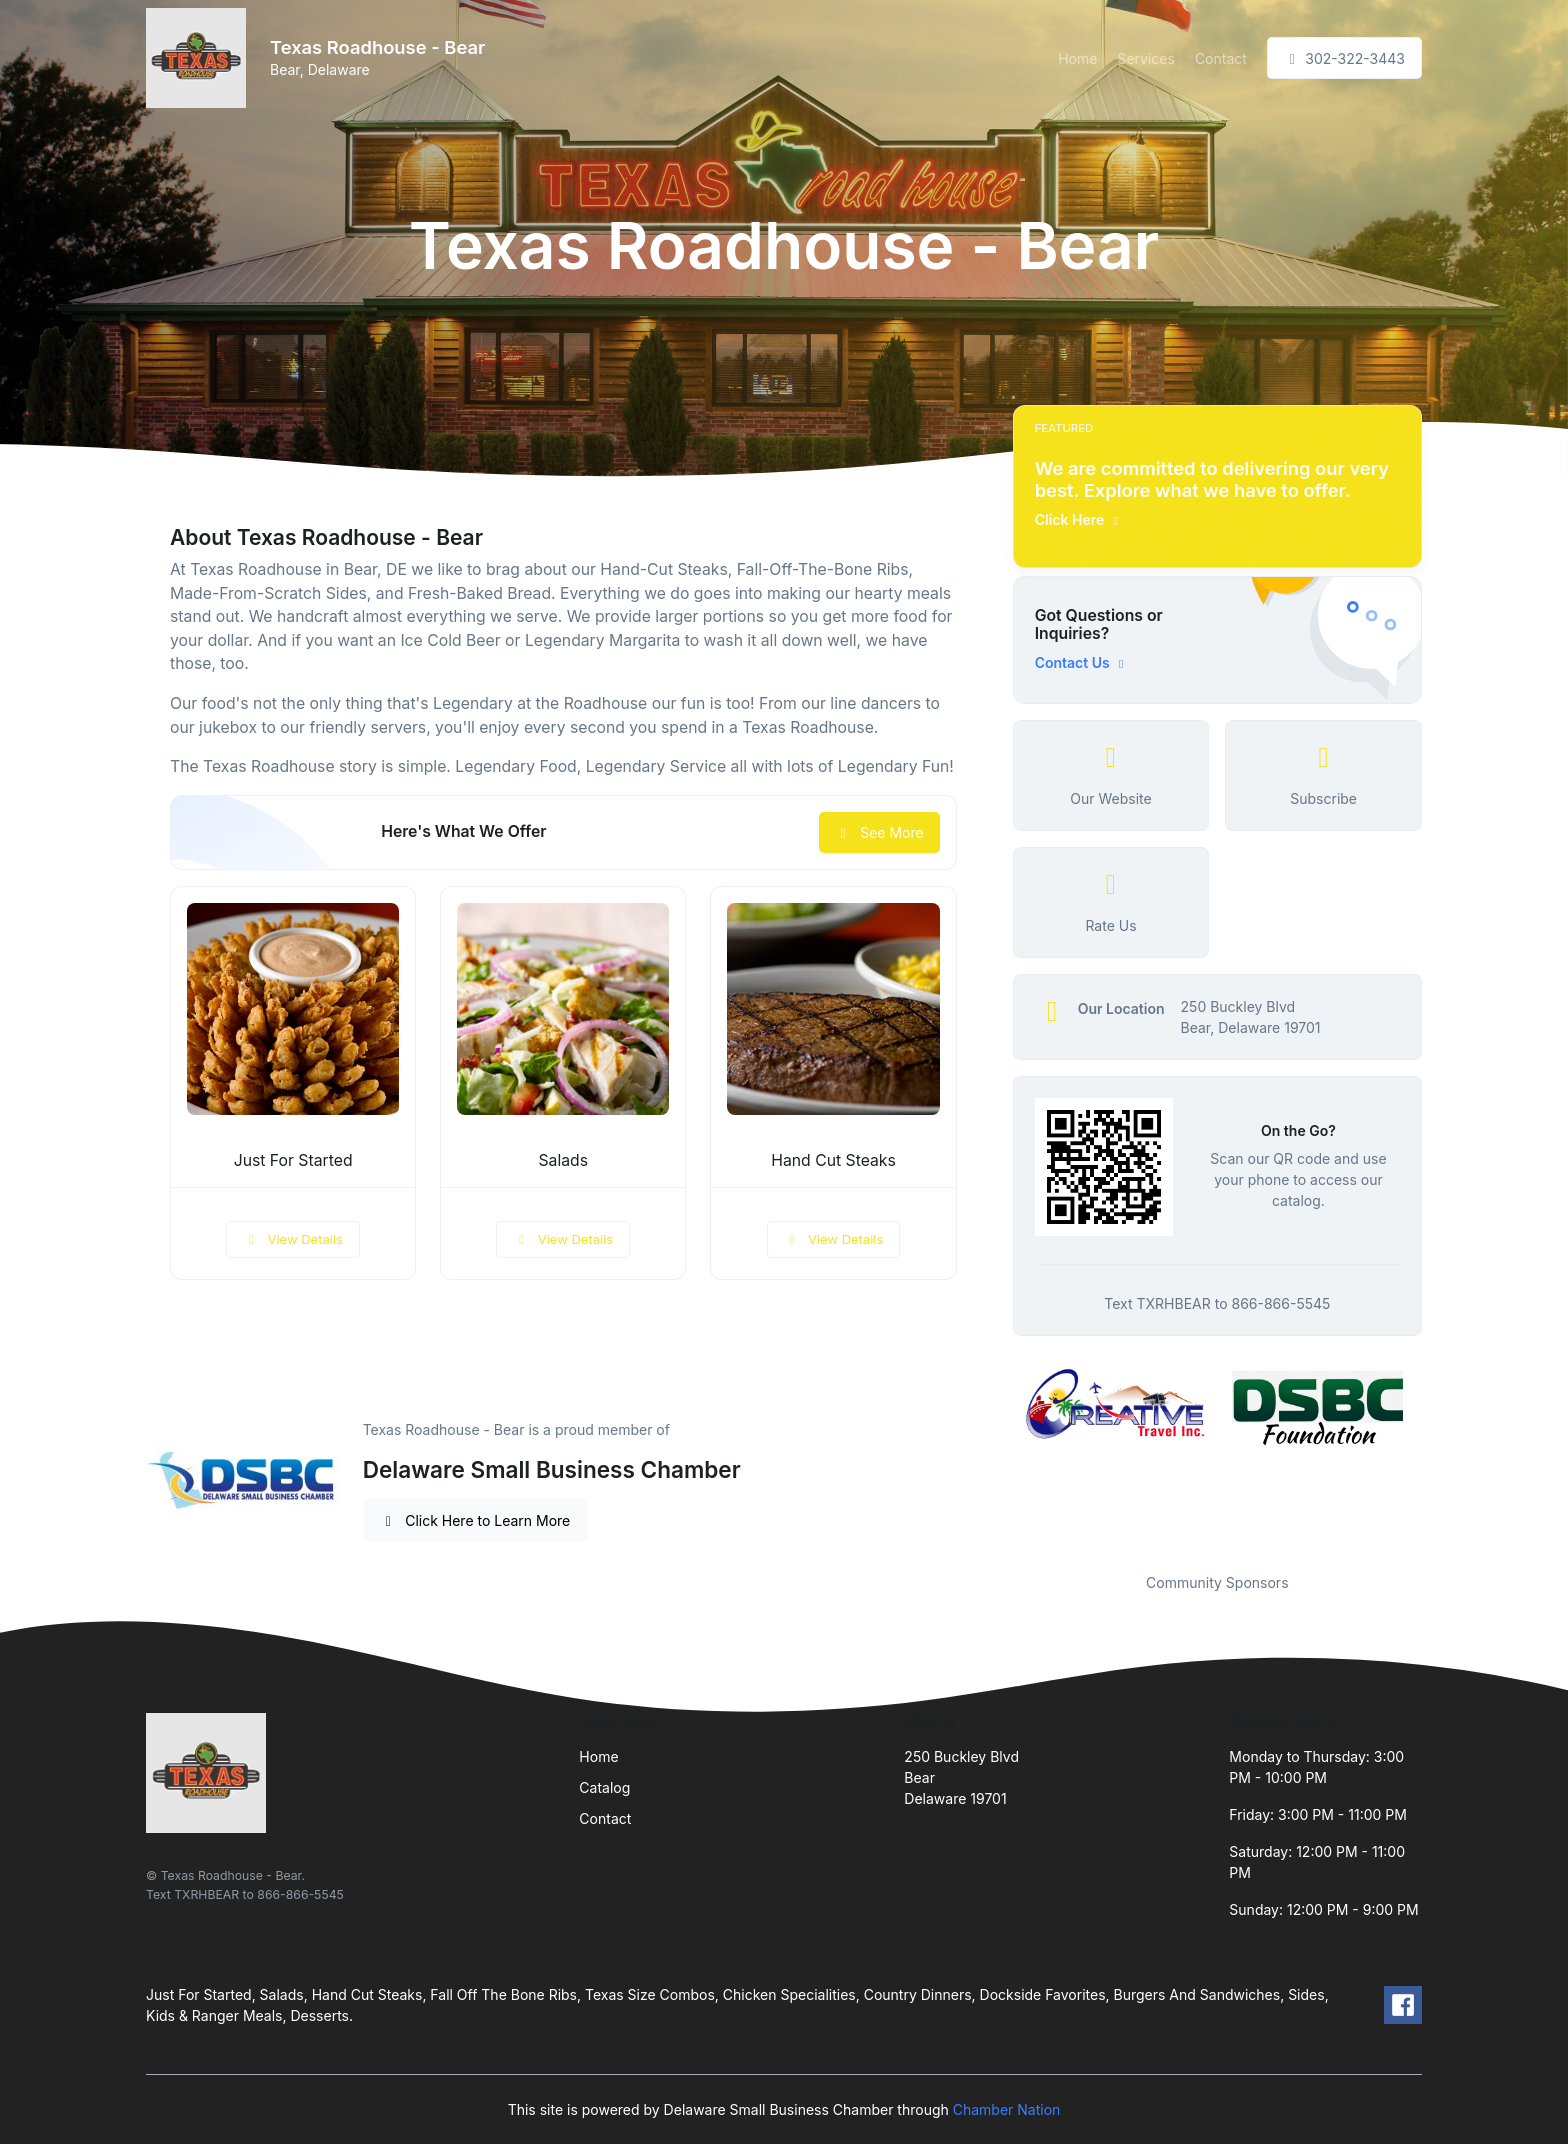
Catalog (604, 1787)
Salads (564, 1160)
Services (1145, 58)
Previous (998, 1458)
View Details (293, 1239)
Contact (1221, 58)
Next (1437, 1458)
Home (1077, 58)
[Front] (200, 58)
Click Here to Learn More (475, 1520)
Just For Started (293, 1160)
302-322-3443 (1344, 58)
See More (879, 832)
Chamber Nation (1007, 2109)
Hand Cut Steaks (833, 1160)
